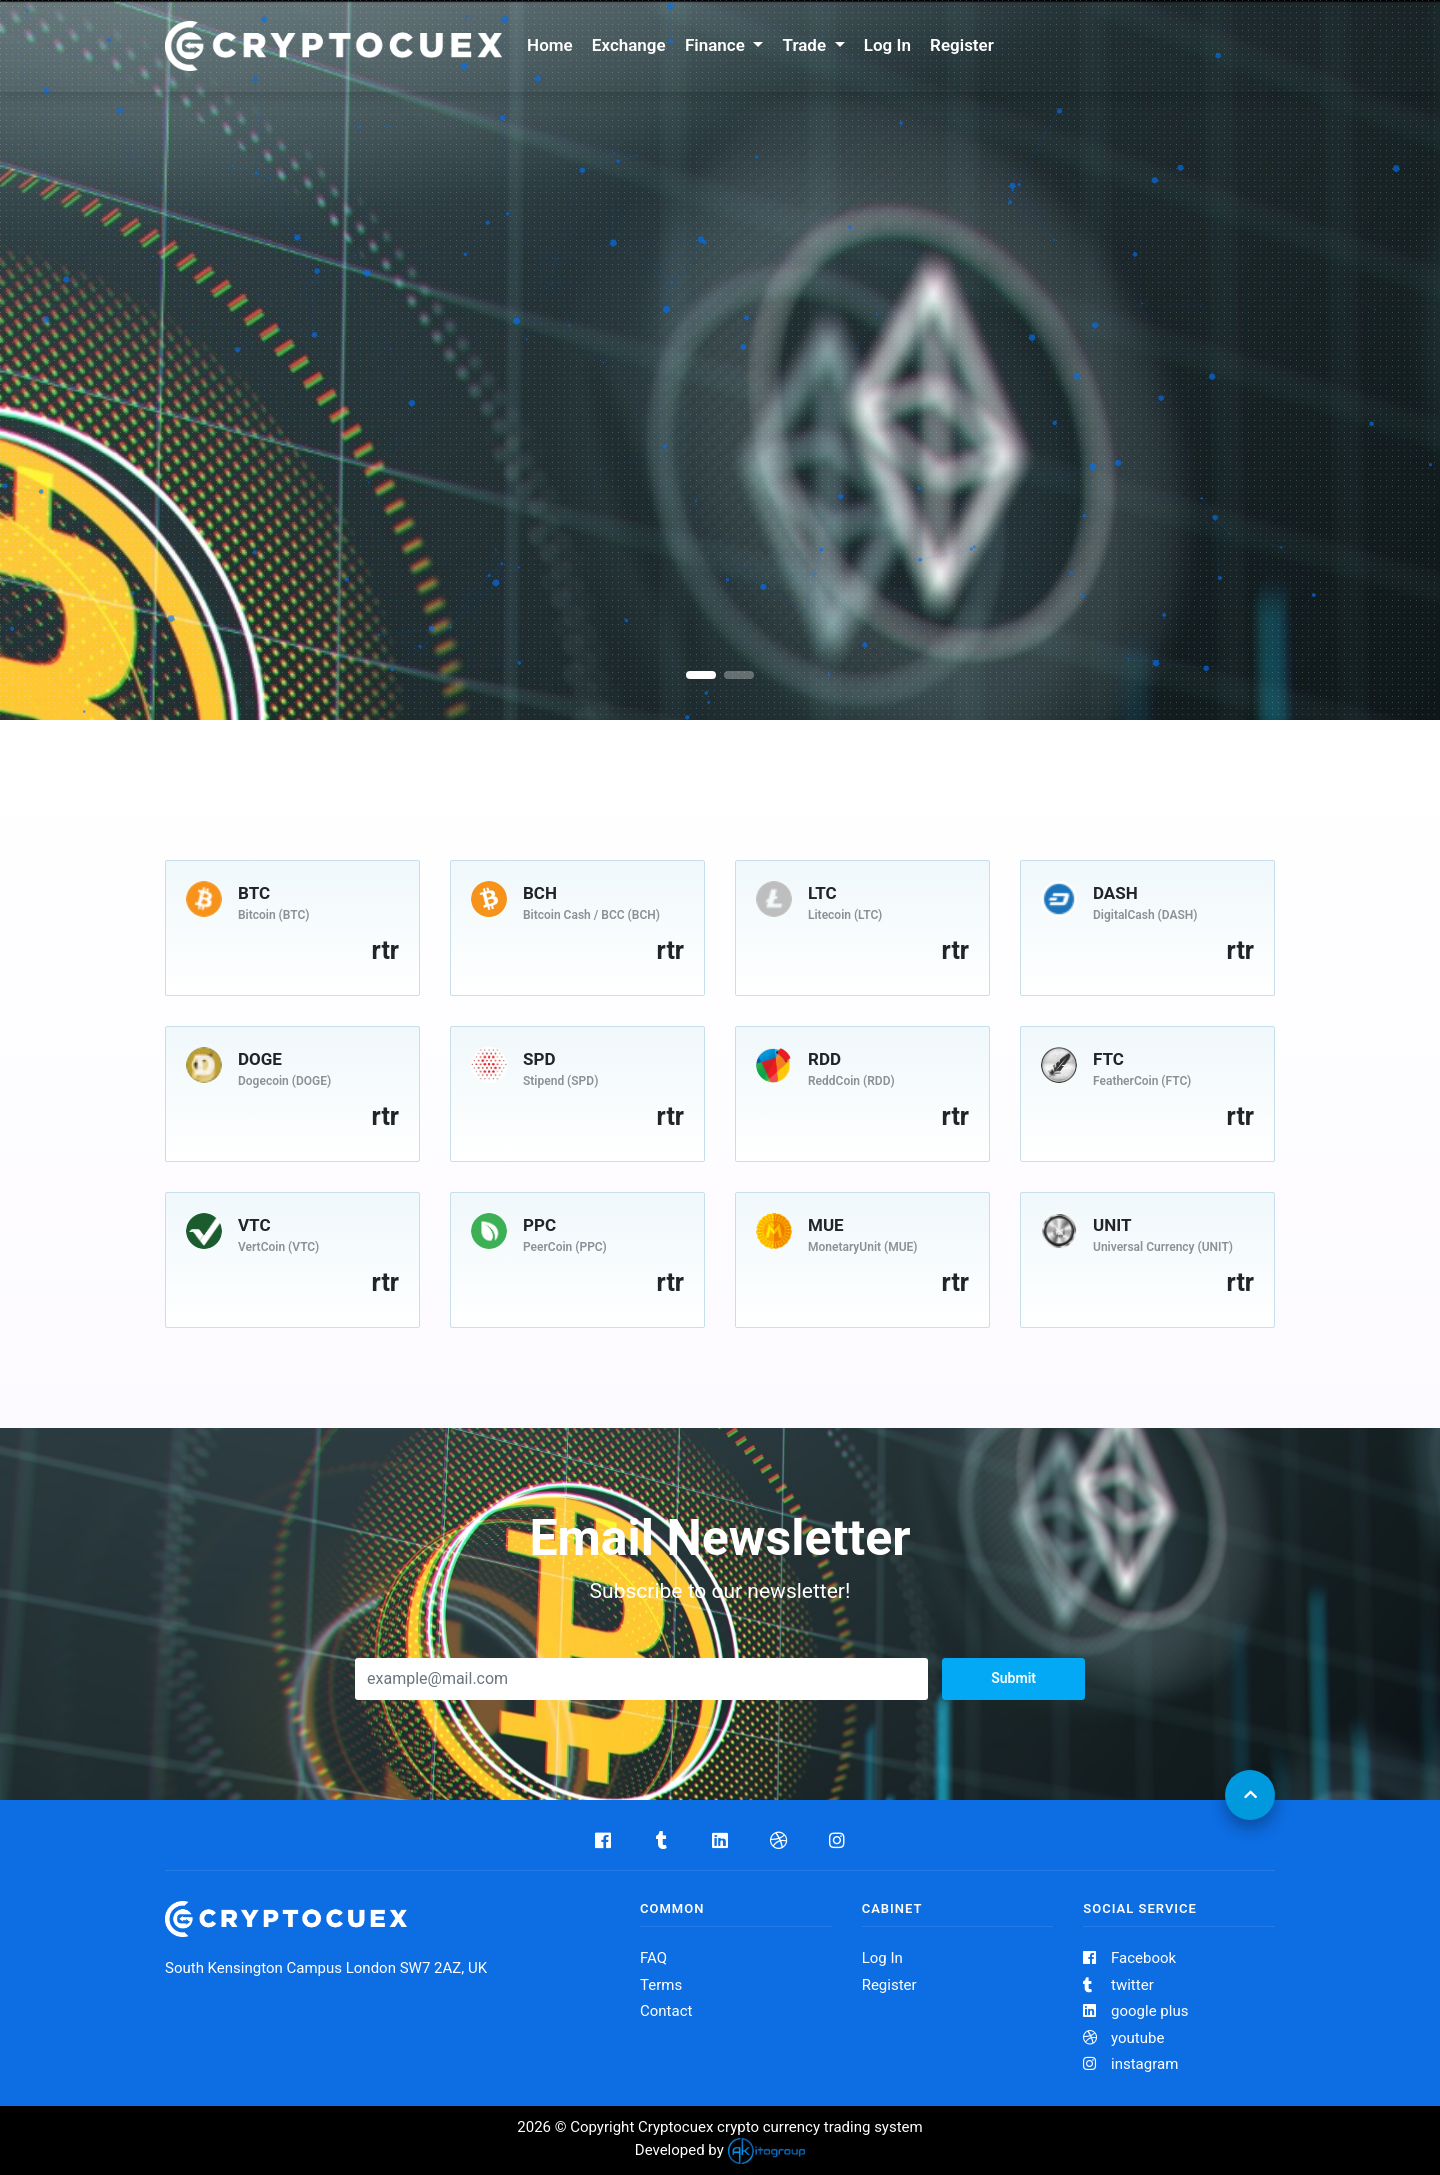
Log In (887, 45)
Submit (1013, 1678)
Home (550, 45)
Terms (661, 1985)
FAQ (653, 1958)
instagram (1130, 2064)
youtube (1123, 2038)
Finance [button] (717, 45)
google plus (1135, 2011)
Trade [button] (807, 45)
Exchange (629, 45)
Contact (666, 2011)
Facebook (1129, 1958)
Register (962, 45)
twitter (1118, 1985)
